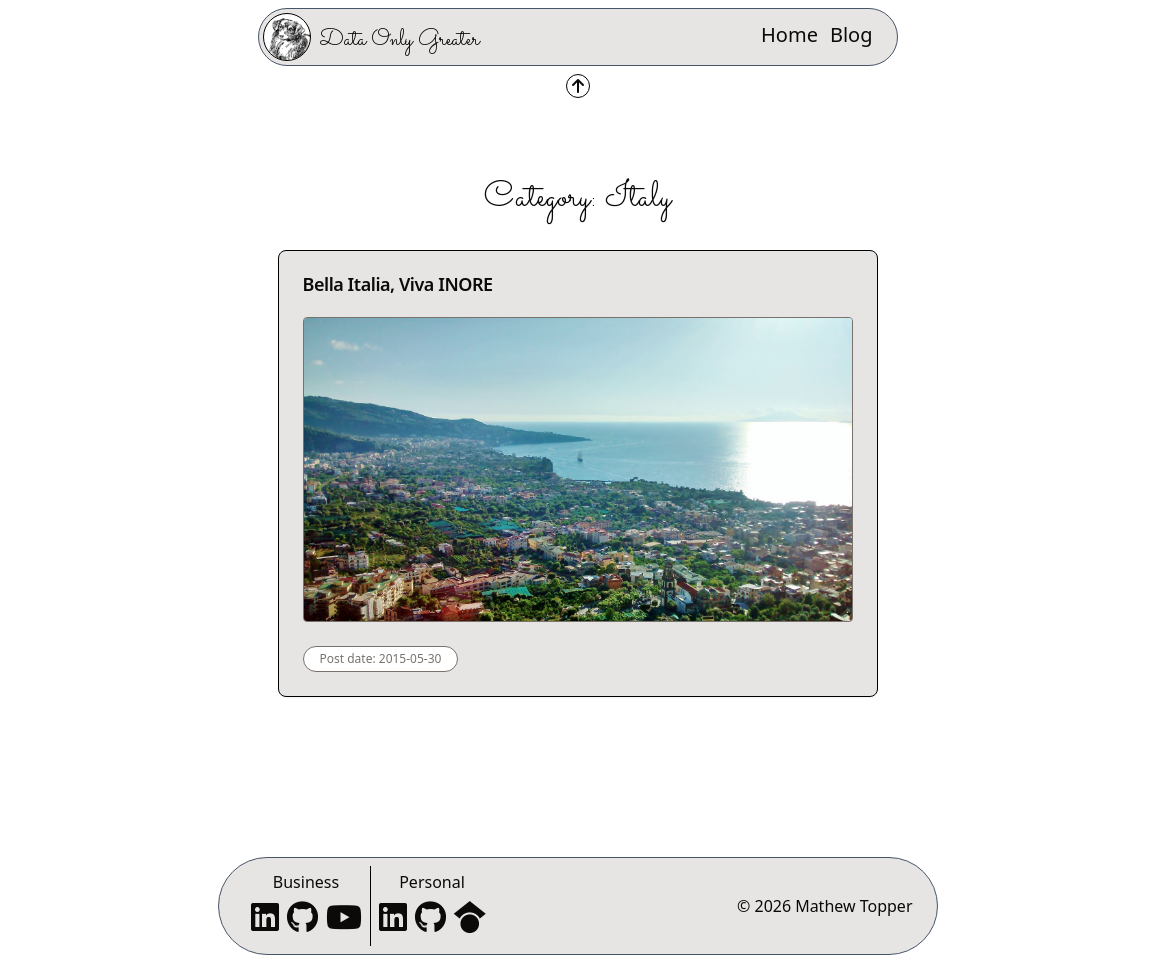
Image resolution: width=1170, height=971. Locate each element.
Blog (851, 34)
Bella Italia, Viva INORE (398, 284)
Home (789, 34)
